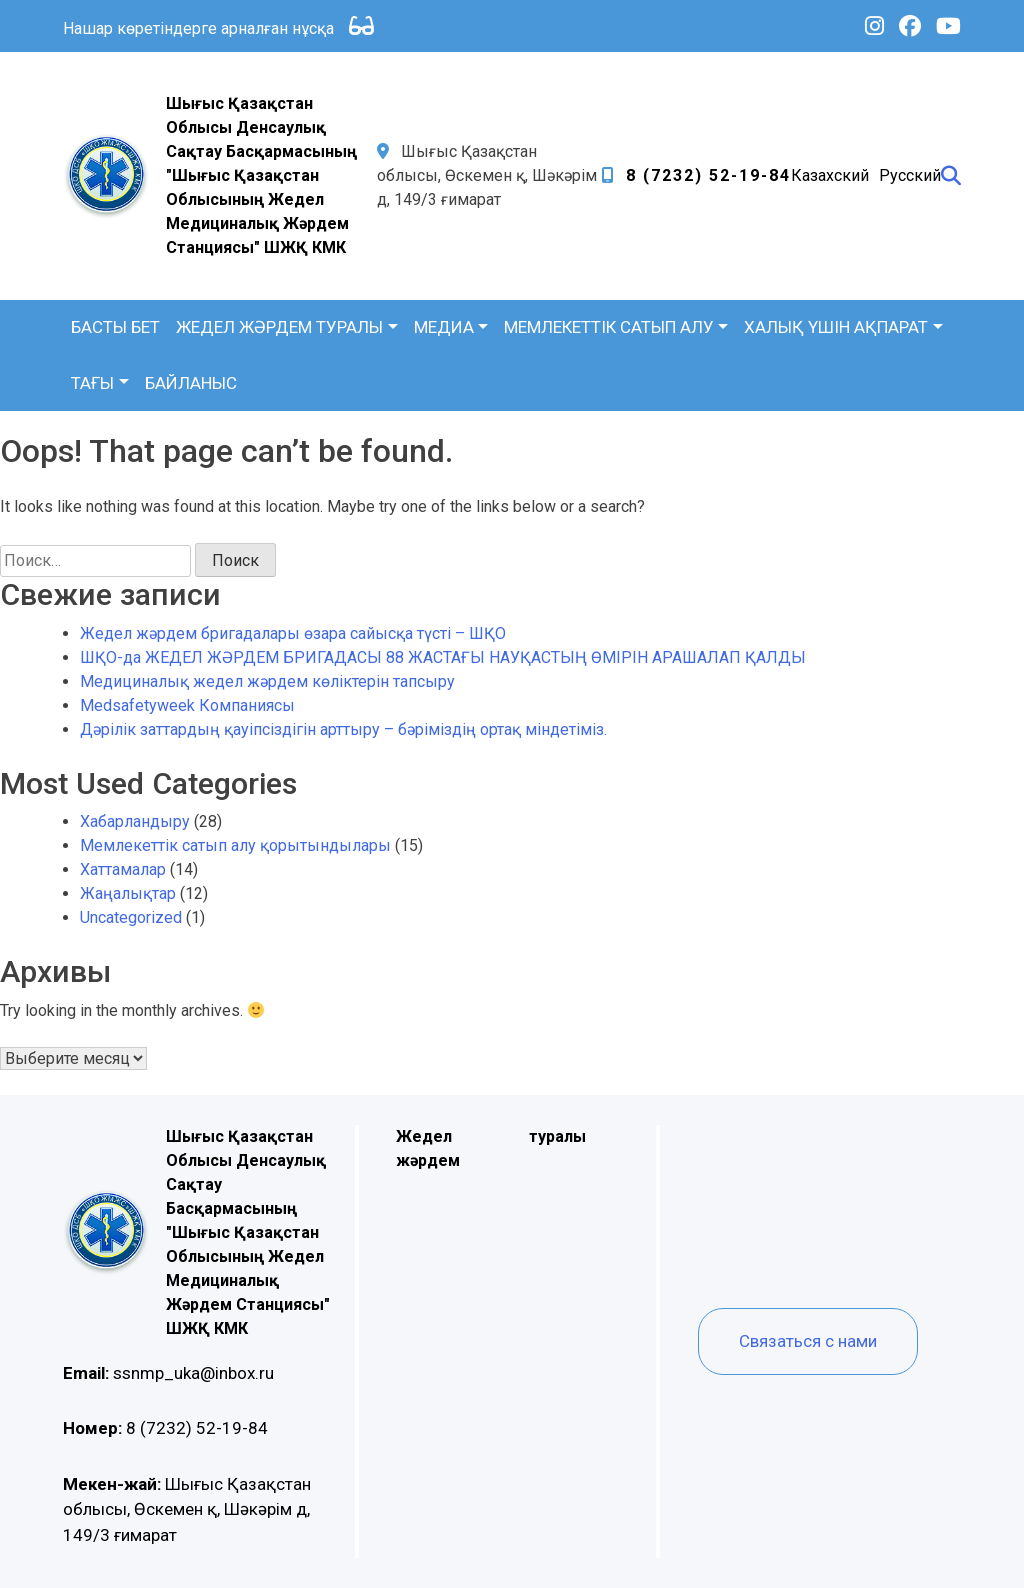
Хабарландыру (135, 821)
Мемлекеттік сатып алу (609, 327)
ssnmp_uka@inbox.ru (168, 1373)
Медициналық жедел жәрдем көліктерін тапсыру (267, 681)
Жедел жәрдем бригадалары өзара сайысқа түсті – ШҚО (293, 633)
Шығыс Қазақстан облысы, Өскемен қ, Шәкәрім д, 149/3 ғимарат (187, 1509)
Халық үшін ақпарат (836, 327)
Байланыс (191, 383)
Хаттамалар (123, 869)
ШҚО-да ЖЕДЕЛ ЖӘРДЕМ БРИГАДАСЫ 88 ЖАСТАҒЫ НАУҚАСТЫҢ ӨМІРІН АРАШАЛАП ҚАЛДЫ (443, 657)
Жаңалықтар (128, 893)
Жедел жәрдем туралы (279, 327)
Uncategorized (131, 917)
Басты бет (115, 327)
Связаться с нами (808, 1341)
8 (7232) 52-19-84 (708, 175)
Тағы (92, 383)
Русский (910, 175)
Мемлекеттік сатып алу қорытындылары (235, 845)
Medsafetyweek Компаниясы (187, 705)
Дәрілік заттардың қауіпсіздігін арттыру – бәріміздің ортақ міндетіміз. (343, 729)
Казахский (830, 175)
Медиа (444, 327)
